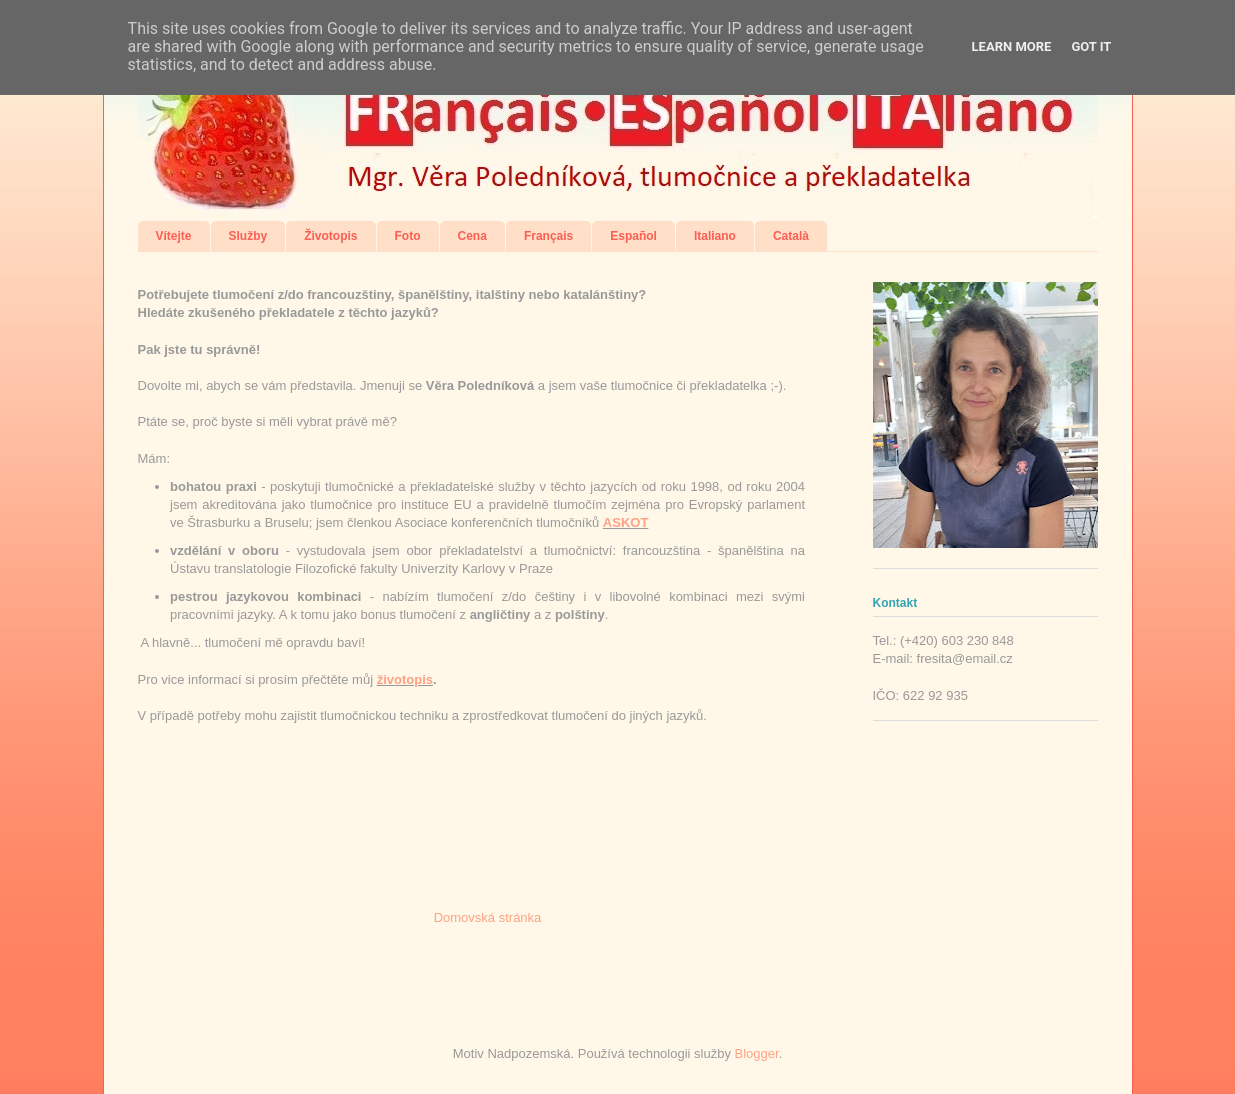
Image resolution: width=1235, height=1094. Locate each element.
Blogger (757, 1053)
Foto (408, 236)
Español (633, 236)
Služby (248, 236)
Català (791, 236)
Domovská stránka (488, 917)
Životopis (330, 236)
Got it (1091, 46)
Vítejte (174, 236)
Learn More (1012, 46)
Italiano (715, 236)
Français (548, 236)
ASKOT (626, 522)
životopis (405, 679)
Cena (472, 236)
